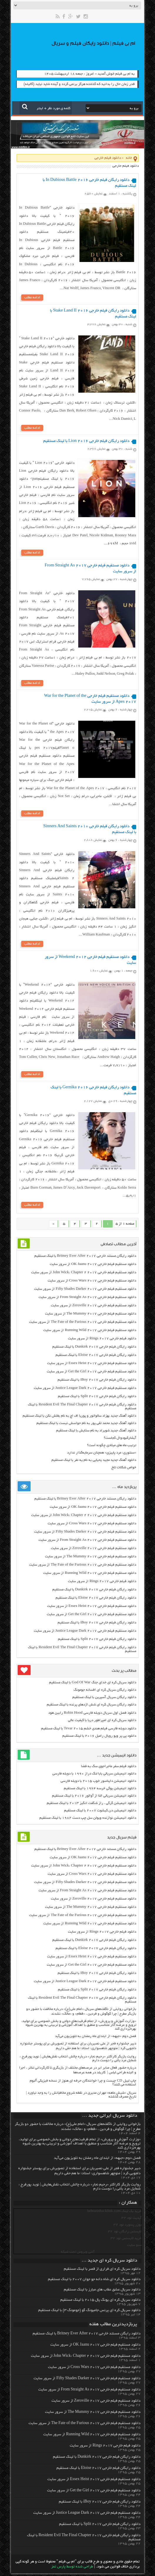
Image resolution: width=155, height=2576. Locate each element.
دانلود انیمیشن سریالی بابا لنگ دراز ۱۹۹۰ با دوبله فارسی (94, 1776)
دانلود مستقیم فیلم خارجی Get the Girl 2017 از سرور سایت (91, 1374)
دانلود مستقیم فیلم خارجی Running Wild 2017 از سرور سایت (89, 1333)
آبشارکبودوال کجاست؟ (120, 1441)
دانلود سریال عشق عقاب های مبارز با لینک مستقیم (102, 2292)
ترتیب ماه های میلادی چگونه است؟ (111, 1448)
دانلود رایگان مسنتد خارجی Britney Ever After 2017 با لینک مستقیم (85, 1259)
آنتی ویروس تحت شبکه (77, 2255)
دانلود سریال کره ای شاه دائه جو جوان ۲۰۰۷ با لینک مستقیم (94, 2282)
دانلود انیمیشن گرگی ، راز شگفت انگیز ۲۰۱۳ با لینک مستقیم (91, 1806)
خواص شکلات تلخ (123, 1470)
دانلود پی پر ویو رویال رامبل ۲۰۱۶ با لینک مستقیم (99, 1739)
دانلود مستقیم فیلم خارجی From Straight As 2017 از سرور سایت (87, 1300)
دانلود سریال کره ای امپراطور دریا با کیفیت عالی (102, 1723)
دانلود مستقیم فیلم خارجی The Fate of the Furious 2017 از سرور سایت (82, 1325)
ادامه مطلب (32, 298)
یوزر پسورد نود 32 (127, 2227)
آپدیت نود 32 (131, 2221)
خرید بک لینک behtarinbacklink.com (114, 2214)
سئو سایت (134, 2248)
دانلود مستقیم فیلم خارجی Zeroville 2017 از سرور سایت (93, 1308)
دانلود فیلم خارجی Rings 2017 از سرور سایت (102, 1341)
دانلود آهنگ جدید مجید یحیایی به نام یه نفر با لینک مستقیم (93, 1463)
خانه (129, 158)
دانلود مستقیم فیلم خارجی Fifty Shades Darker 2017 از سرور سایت (85, 1292)
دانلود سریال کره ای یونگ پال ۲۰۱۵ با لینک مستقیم (100, 2303)
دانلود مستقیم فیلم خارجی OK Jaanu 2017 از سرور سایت (93, 1267)
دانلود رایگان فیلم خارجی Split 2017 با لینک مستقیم (97, 1399)
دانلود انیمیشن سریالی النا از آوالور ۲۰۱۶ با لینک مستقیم (94, 1798)
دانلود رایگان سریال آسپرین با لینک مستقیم (104, 1700)
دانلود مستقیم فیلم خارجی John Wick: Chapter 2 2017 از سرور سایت (83, 1275)
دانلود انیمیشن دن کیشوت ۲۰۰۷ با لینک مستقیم (100, 1813)
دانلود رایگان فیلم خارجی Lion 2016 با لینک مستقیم (86, 442)
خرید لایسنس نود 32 (126, 2241)
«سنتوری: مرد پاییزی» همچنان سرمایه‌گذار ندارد (101, 1455)
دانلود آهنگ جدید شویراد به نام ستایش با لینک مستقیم (96, 1433)
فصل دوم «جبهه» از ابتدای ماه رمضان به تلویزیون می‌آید (95, 2039)
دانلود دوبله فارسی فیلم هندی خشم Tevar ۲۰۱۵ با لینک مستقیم (88, 1731)
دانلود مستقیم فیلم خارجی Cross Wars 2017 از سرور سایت (92, 1283)
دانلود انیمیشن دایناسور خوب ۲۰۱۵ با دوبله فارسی (98, 1784)
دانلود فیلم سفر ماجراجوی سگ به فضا (108, 1769)
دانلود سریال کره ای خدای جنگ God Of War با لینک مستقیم (92, 1685)
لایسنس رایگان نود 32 (124, 2234)
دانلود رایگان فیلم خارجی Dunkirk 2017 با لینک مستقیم (94, 1349)
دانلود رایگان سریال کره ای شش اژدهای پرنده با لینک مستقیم (91, 1707)
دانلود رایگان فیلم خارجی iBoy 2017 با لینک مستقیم (97, 1382)
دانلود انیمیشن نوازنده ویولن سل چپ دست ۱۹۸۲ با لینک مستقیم (87, 1821)
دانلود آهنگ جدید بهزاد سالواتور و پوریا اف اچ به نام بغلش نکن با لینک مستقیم (79, 1418)
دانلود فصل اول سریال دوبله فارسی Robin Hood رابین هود (92, 1716)
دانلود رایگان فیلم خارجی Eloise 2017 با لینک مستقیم (96, 1358)
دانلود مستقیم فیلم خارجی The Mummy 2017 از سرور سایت (90, 1316)
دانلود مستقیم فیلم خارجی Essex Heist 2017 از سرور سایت (91, 1366)
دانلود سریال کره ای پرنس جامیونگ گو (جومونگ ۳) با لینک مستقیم (89, 2313)
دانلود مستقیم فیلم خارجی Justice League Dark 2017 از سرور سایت (85, 1391)
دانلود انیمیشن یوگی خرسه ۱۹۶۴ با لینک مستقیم (100, 1791)
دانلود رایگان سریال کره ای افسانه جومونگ (105, 1693)
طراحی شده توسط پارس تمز (72, 2569)
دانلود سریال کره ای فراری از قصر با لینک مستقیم (102, 2272)
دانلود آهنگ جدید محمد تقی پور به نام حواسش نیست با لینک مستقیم (86, 1426)
